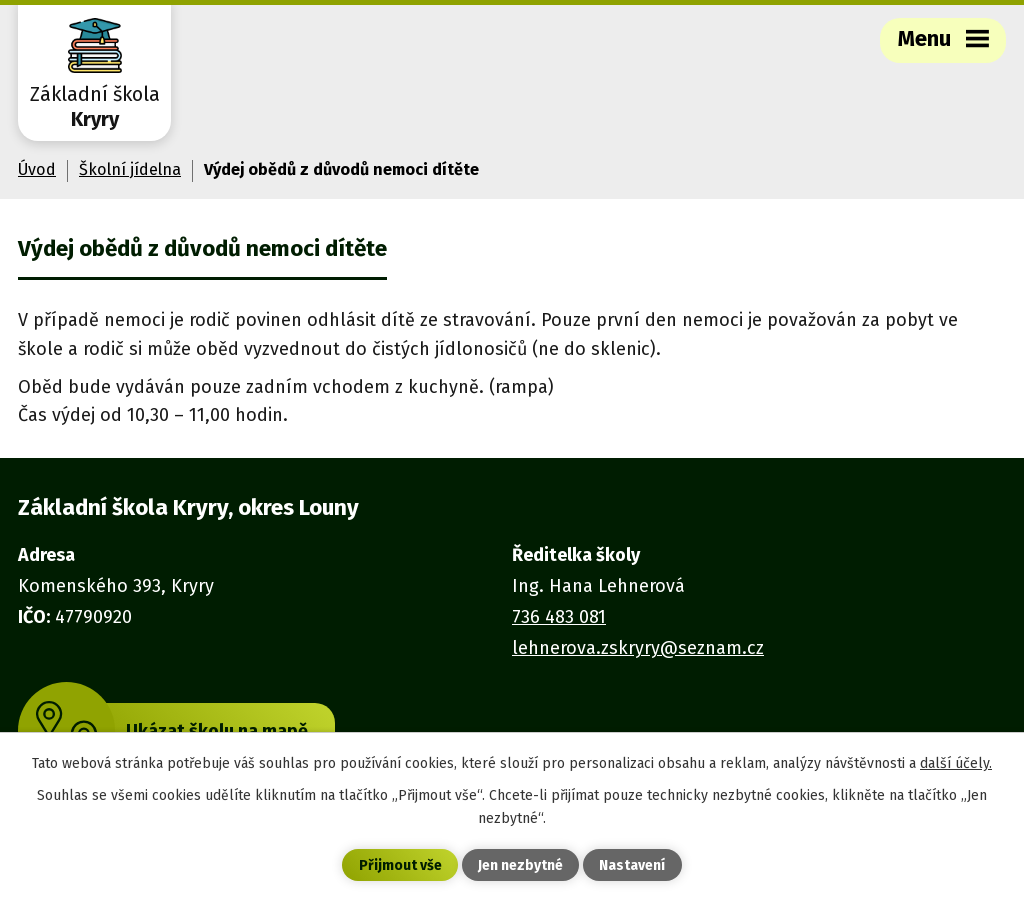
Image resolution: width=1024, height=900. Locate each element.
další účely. (956, 763)
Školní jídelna (130, 169)
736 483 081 (559, 617)
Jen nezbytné (520, 865)
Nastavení (632, 865)
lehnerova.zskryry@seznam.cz (638, 648)
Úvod (37, 169)
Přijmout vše (400, 865)
